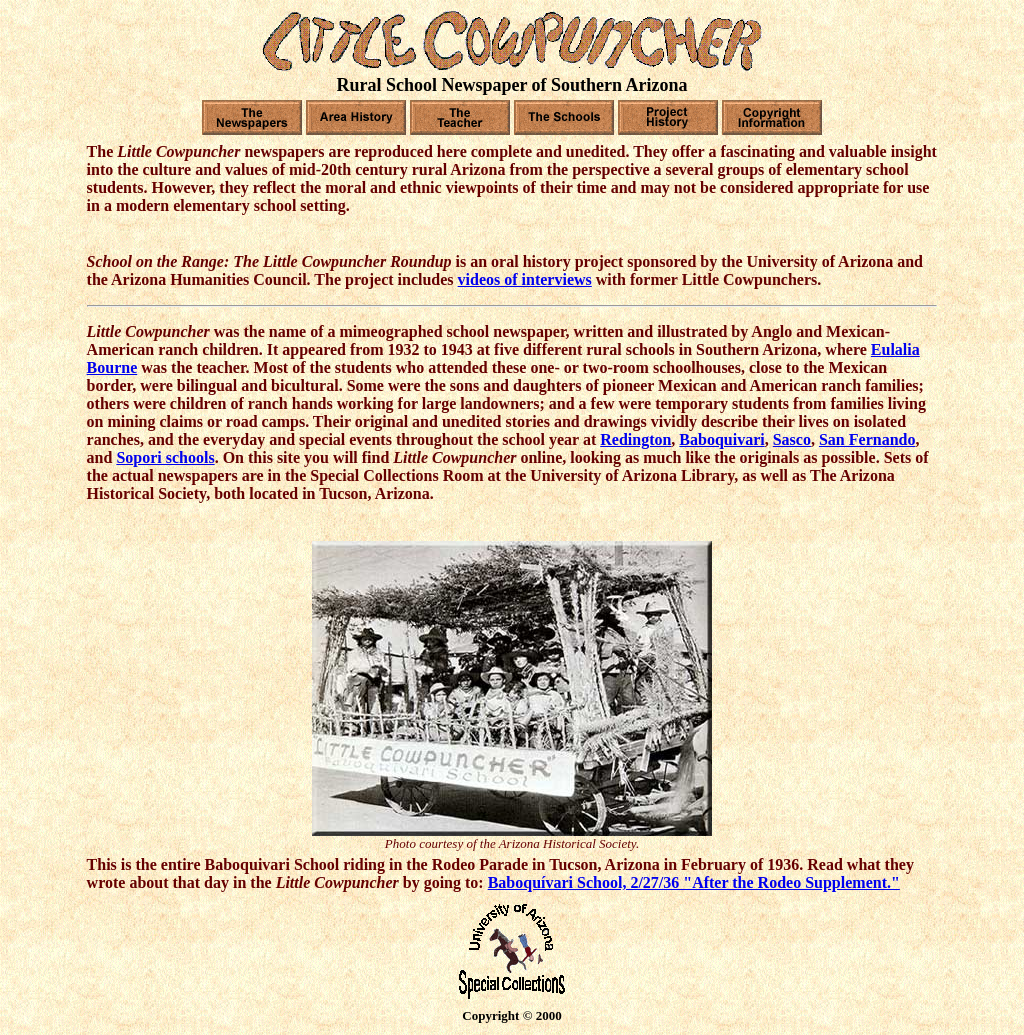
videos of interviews (525, 279)
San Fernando (867, 439)
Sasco (792, 439)
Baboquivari (721, 439)
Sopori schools (165, 457)
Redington (635, 439)
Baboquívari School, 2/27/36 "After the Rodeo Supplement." (694, 882)
